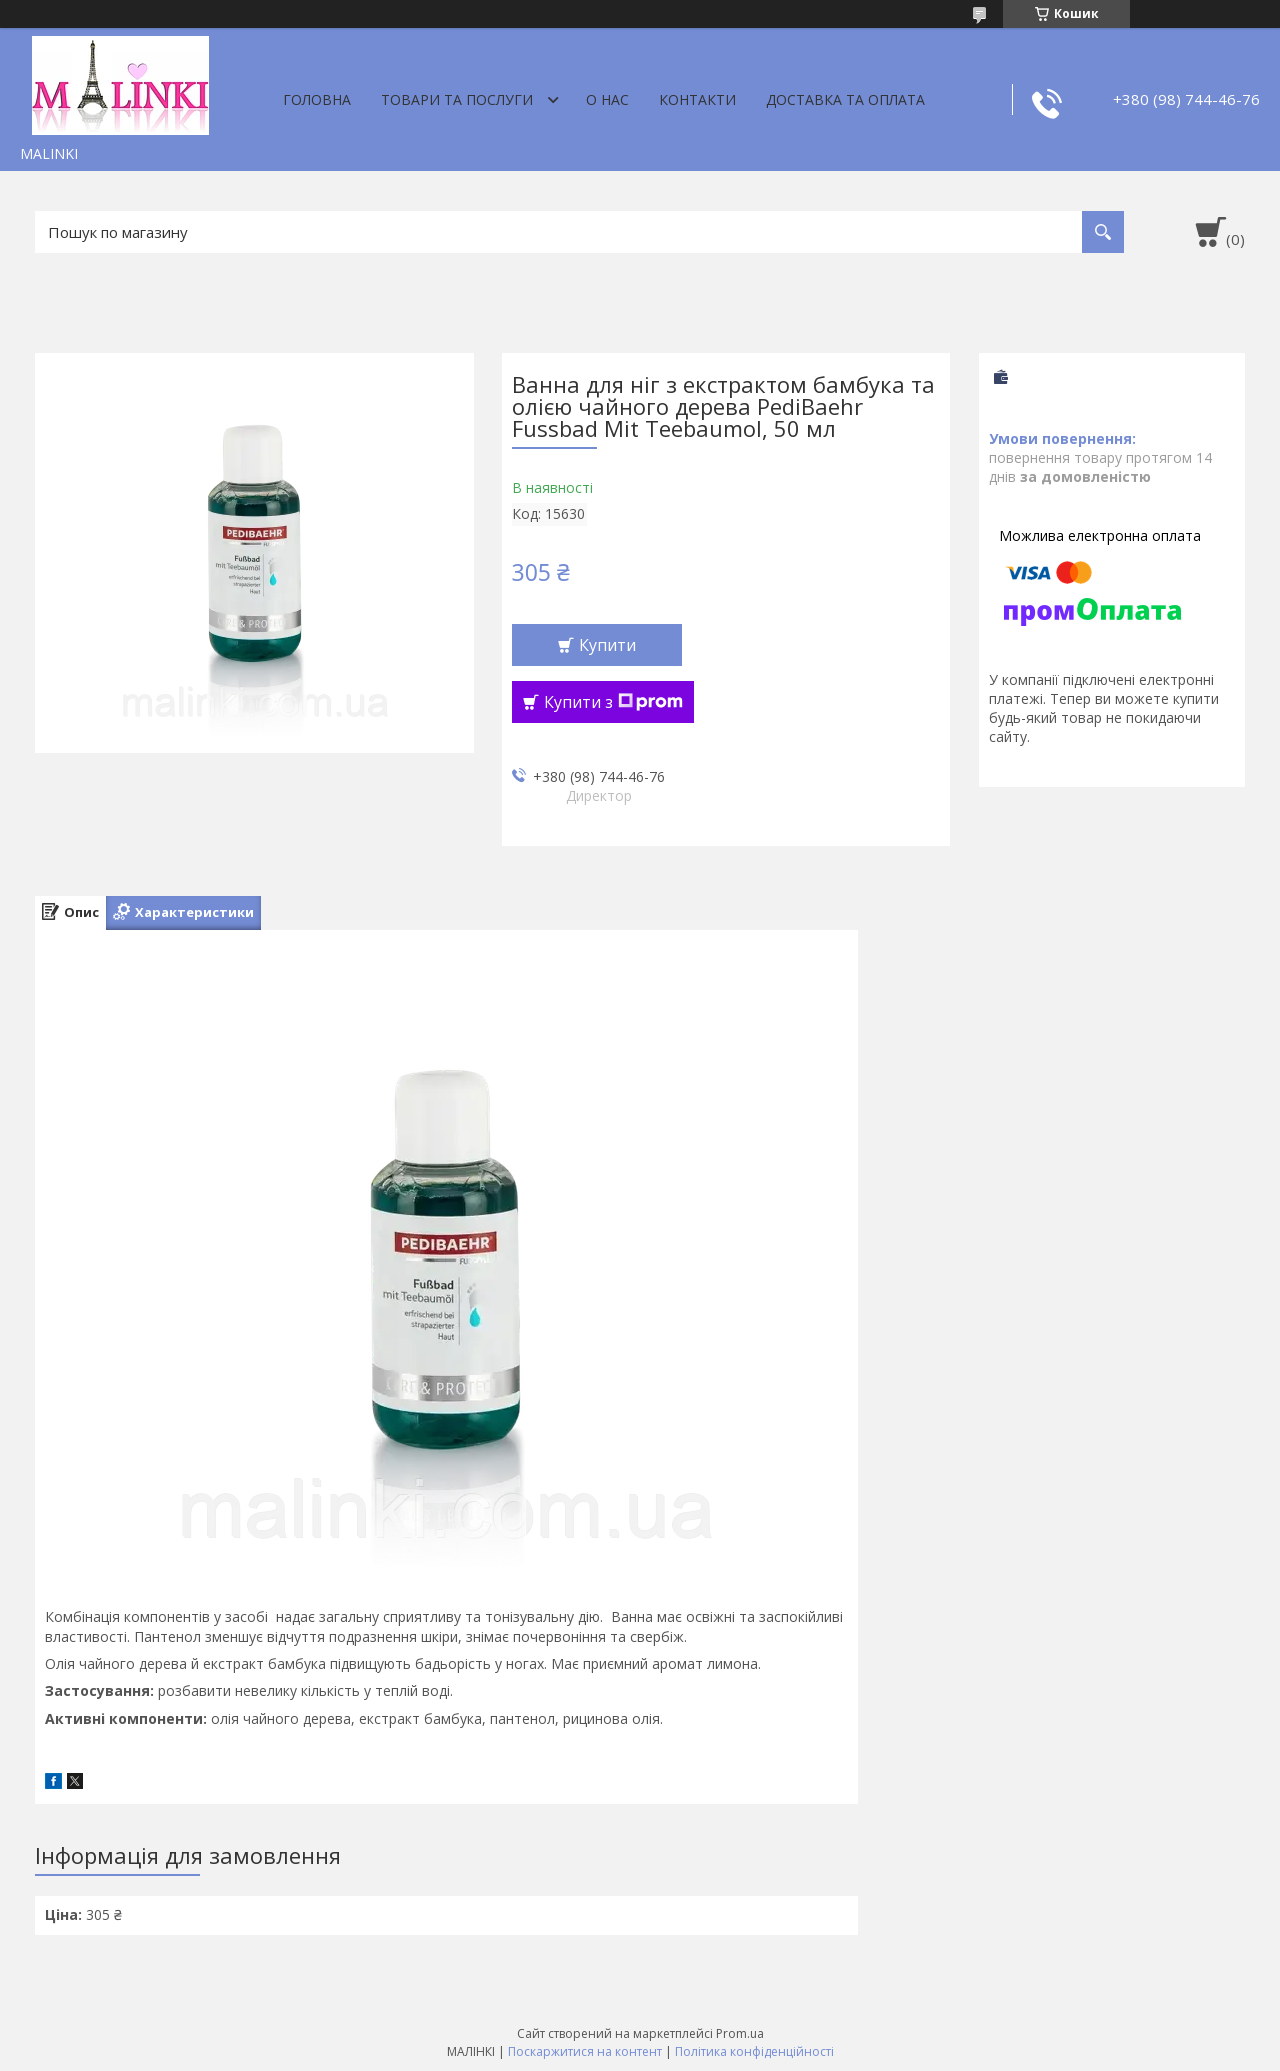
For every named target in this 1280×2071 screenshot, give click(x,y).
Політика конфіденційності (754, 2051)
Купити (607, 645)
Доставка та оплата (845, 99)
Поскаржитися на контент (585, 2051)
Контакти (697, 99)
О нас (607, 99)
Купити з (613, 702)
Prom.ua (740, 2033)
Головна (317, 99)
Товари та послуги (457, 99)
